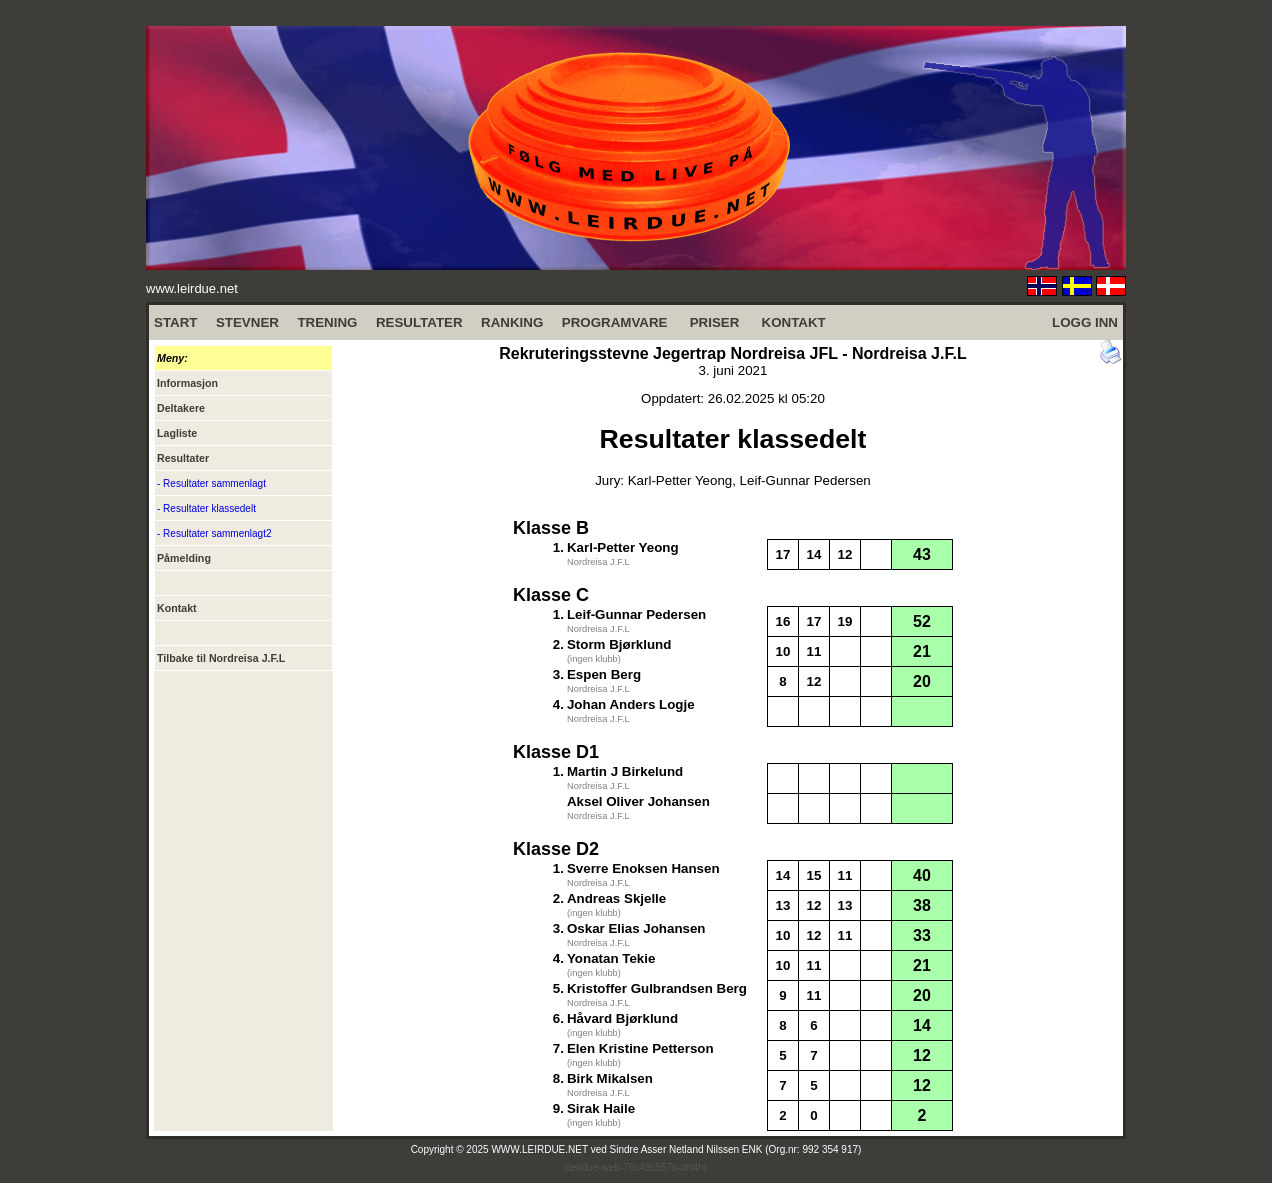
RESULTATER (419, 322)
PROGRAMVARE (615, 322)
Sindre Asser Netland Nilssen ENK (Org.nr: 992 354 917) (736, 1149)
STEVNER (247, 322)
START (175, 322)
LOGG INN (1085, 322)
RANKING (512, 322)
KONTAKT (794, 322)
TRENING (327, 322)
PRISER (715, 322)
